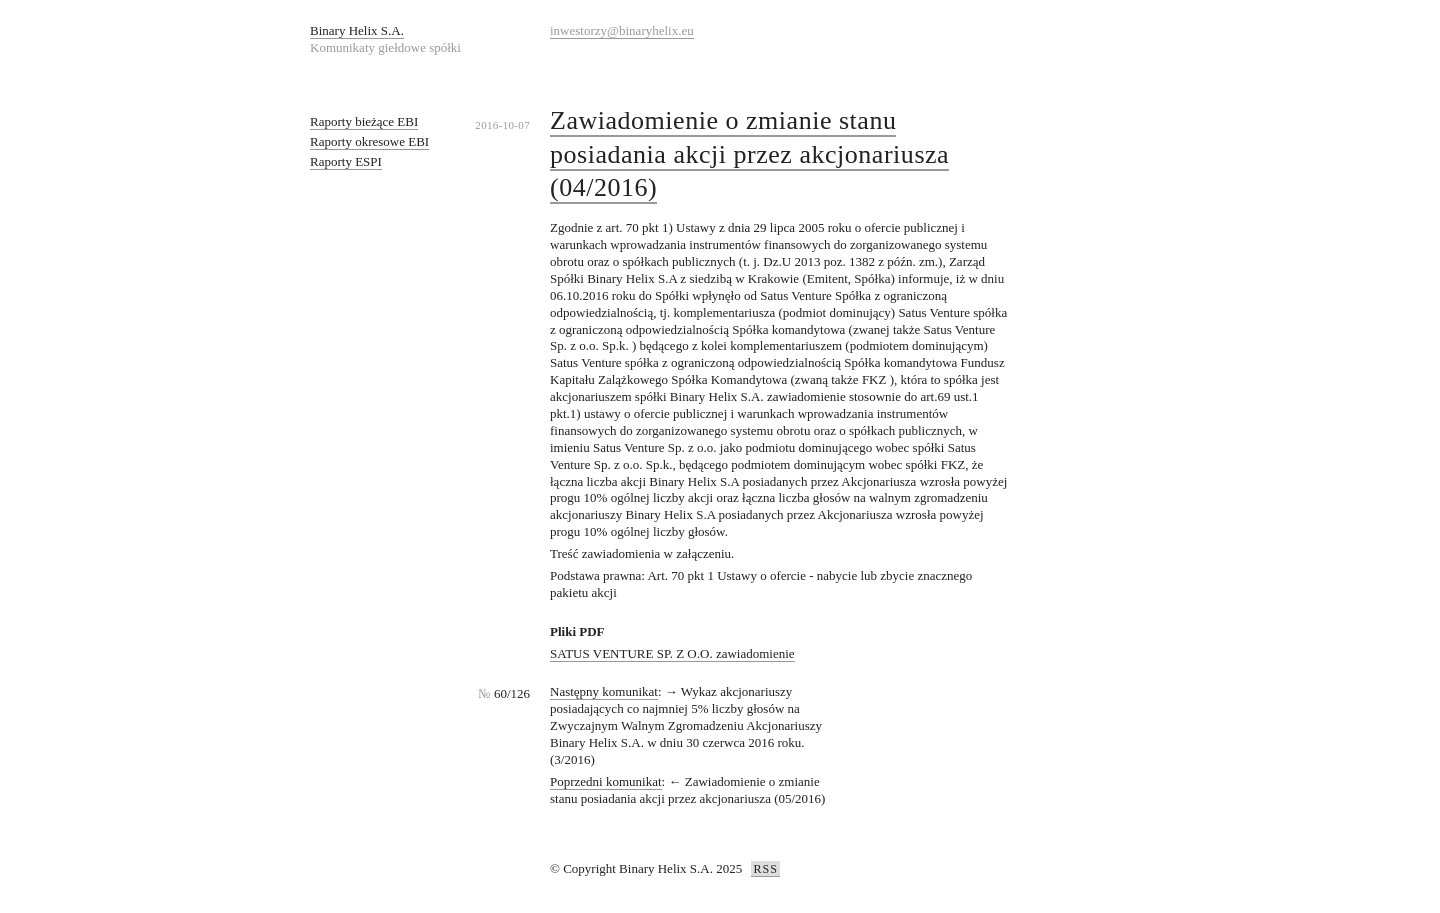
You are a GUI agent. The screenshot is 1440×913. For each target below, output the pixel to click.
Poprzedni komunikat (606, 781)
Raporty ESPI (346, 161)
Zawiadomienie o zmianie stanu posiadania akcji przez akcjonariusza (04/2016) (749, 154)
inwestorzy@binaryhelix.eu (622, 30)
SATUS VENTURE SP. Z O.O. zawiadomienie (672, 653)
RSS (765, 869)
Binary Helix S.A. (357, 30)
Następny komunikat (604, 691)
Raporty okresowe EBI (369, 141)
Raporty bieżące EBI (364, 121)
